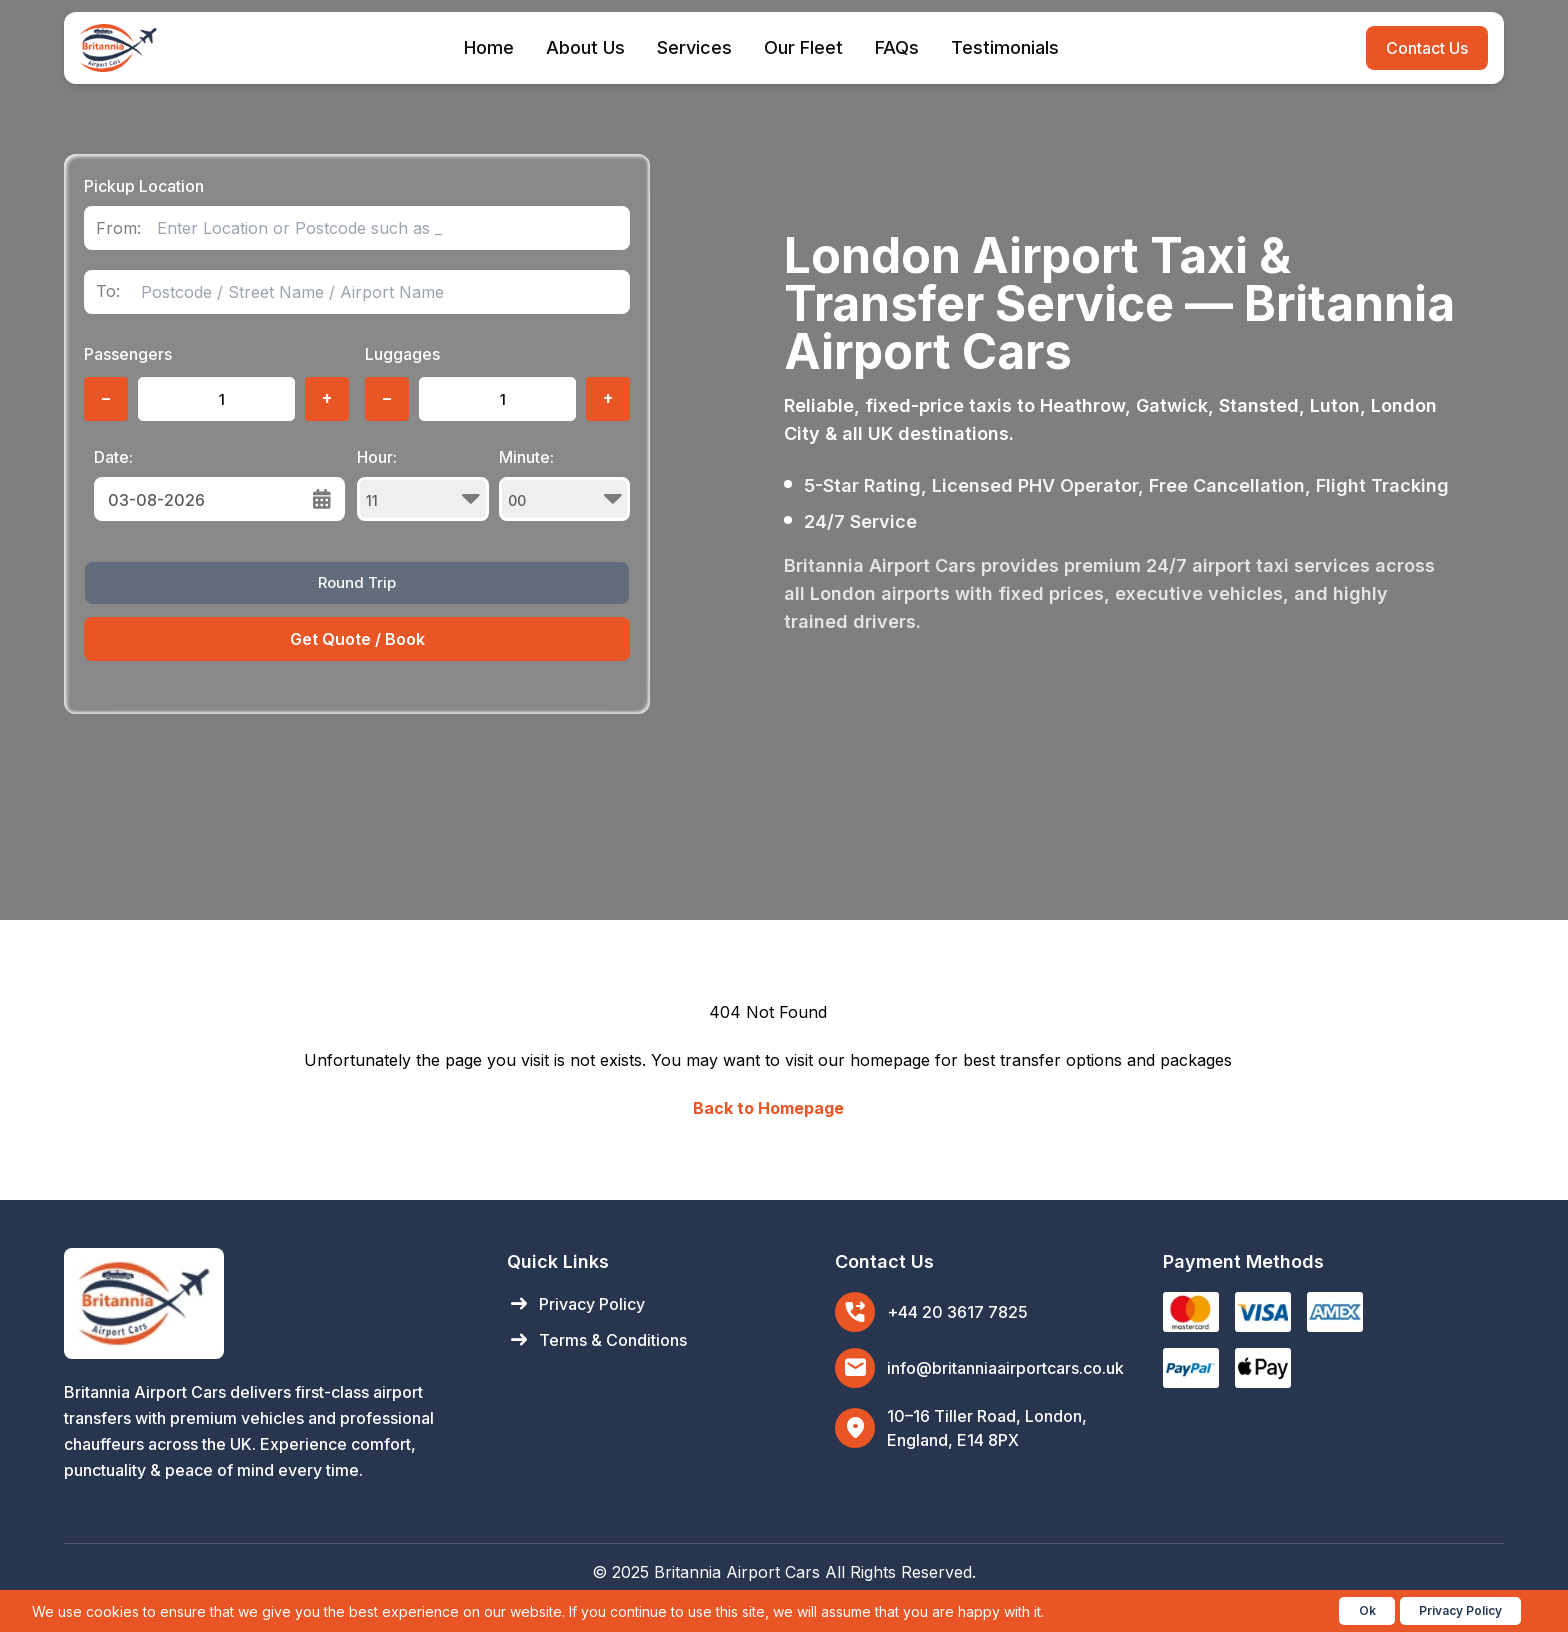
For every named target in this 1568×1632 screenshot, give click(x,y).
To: (108, 291)
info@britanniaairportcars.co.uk (1005, 1368)
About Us (585, 47)
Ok (1367, 1610)
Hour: (423, 484)
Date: (113, 457)
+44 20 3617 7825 (957, 1312)
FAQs (897, 47)
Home (489, 47)
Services (694, 47)
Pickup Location (144, 186)
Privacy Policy (576, 1304)
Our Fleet (803, 47)
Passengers (128, 354)
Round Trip (357, 582)
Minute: (565, 484)
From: (118, 228)
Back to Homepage (768, 1108)
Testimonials (1005, 47)
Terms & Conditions (597, 1340)
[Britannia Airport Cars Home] (265, 1303)
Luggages (402, 354)
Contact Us (1427, 48)
